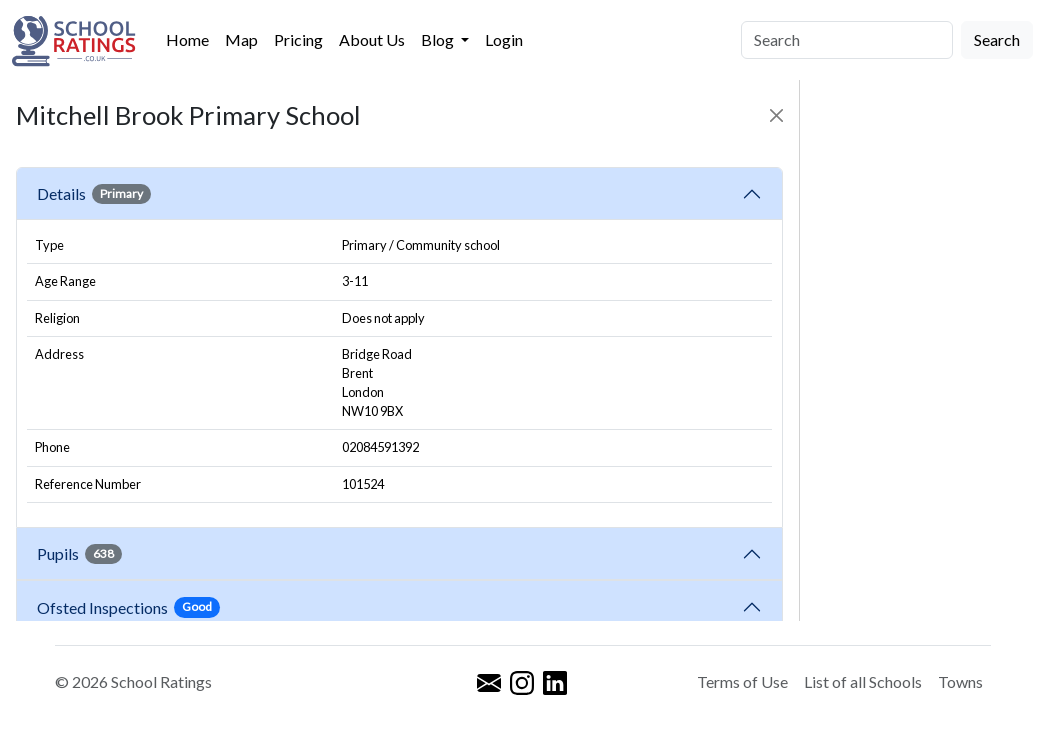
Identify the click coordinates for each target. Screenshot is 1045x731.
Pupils (79, 554)
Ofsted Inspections (128, 607)
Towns (960, 681)
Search (997, 39)
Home (187, 39)
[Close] (776, 115)
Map (241, 39)
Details (94, 194)
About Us (372, 39)
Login (504, 39)
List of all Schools (863, 681)
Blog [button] (439, 39)
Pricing (298, 39)
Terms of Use (742, 681)
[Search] (847, 40)
